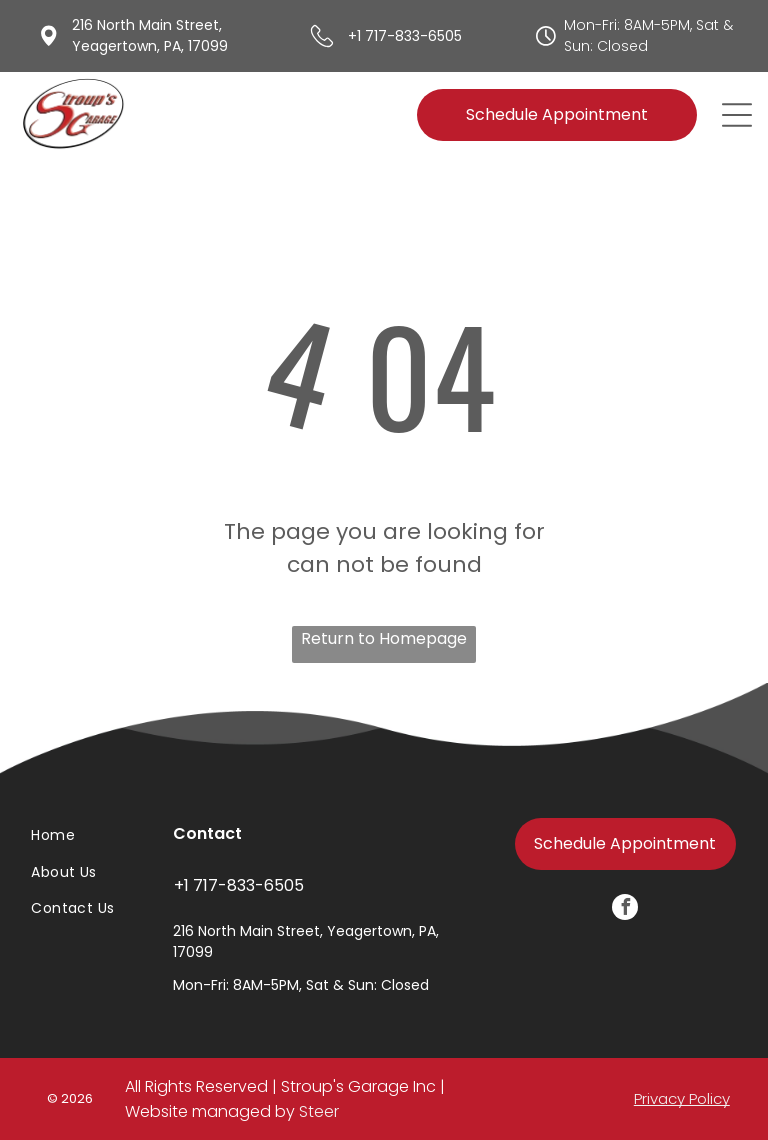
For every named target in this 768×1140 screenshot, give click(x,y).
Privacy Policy (682, 1098)
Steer (319, 1111)
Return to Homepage (384, 638)
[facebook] (625, 909)
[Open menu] (737, 115)
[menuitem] (78, 836)
